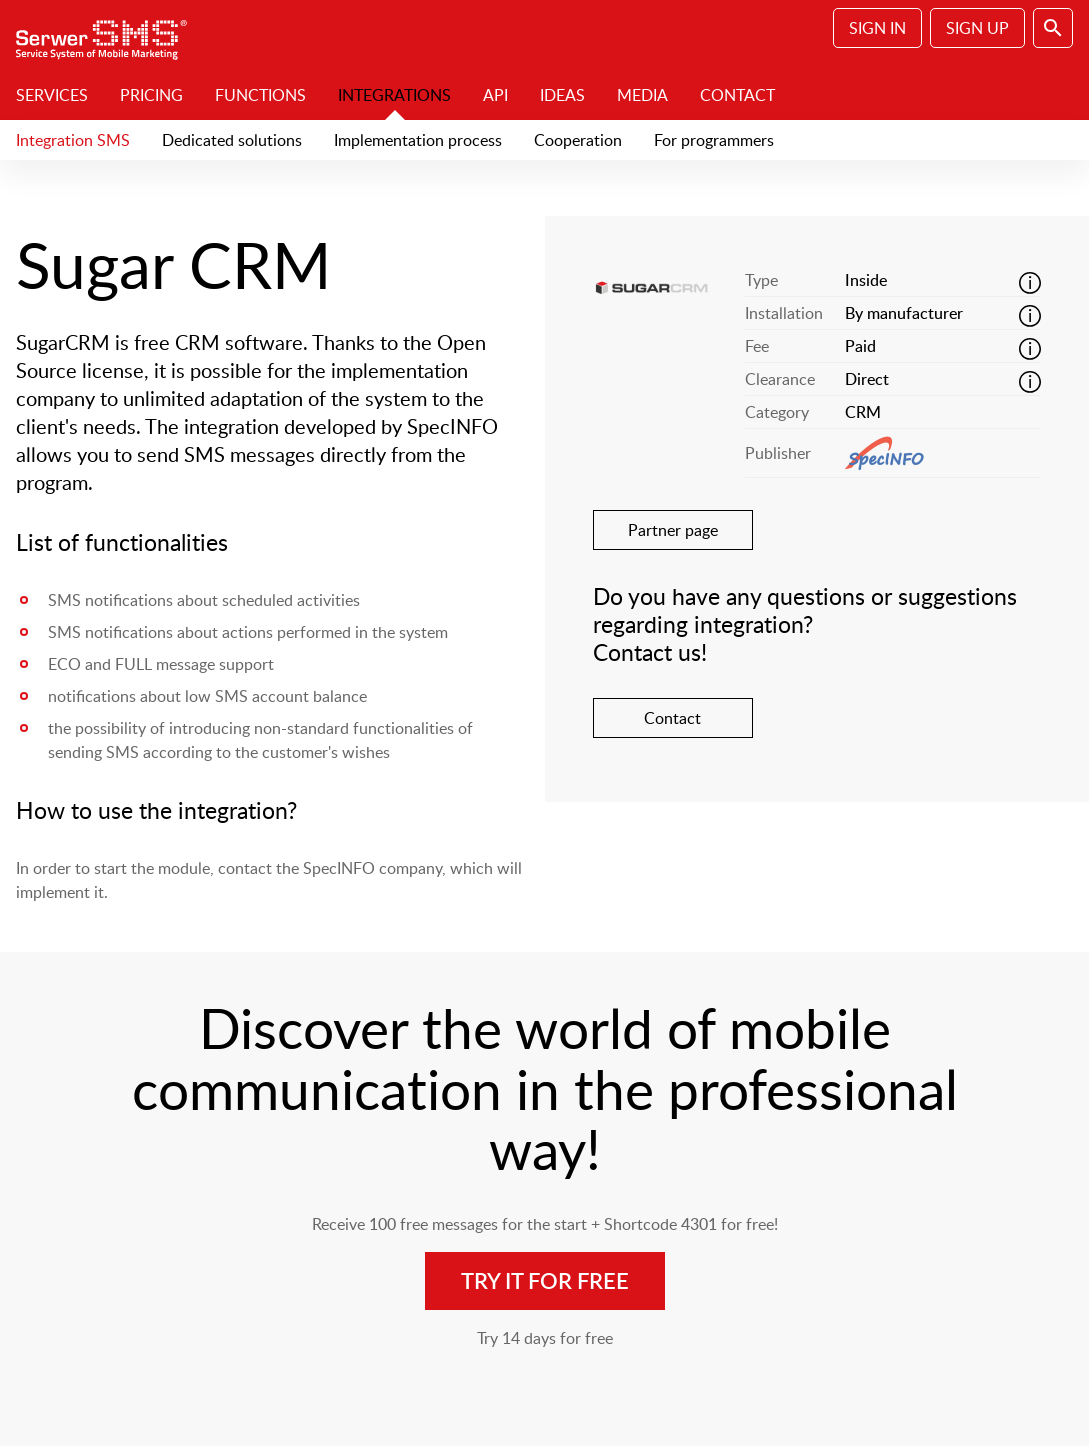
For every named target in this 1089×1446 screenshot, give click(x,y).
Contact (737, 95)
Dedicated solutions (232, 140)
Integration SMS (73, 140)
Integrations (394, 95)
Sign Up (977, 28)
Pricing (151, 95)
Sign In (877, 28)
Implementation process (418, 140)
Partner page (673, 530)
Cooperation (578, 140)
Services (52, 95)
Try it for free (545, 1280)
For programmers (714, 140)
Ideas (562, 95)
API (495, 95)
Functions (260, 95)
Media (642, 95)
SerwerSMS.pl (108, 35)
